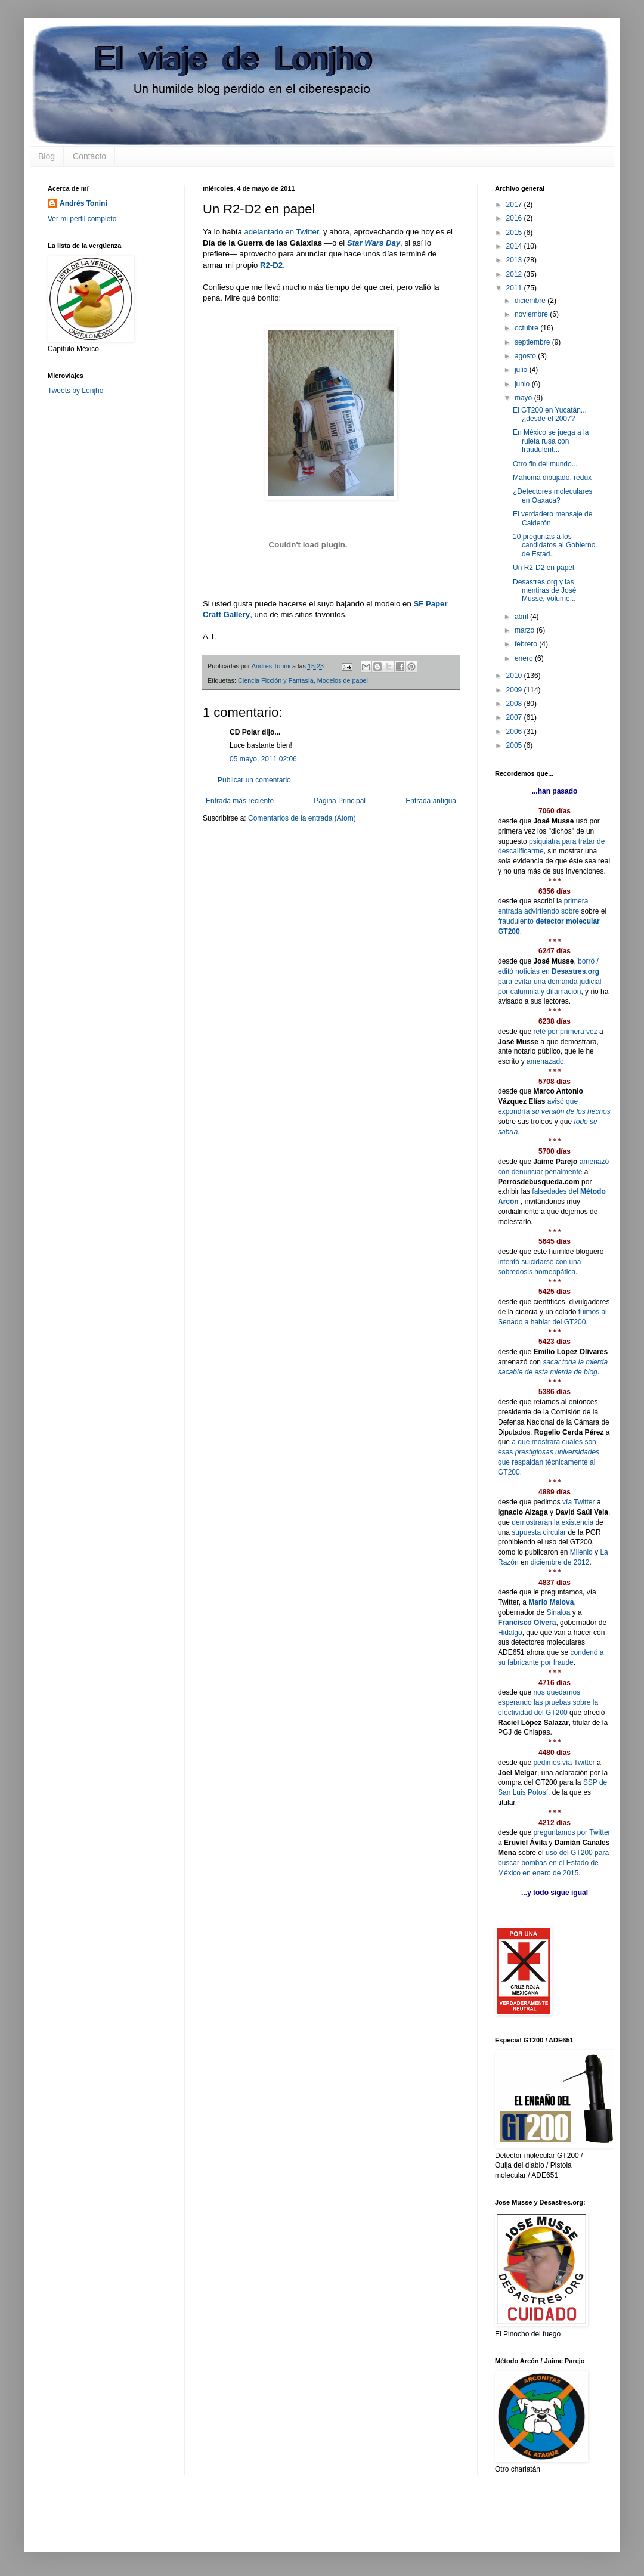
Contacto (89, 156)
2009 (515, 690)
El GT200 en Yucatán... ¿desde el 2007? (550, 414)
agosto (526, 356)
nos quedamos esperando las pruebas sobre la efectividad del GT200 (548, 1702)
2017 (515, 204)
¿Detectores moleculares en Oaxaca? (552, 495)
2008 (515, 703)
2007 (515, 717)
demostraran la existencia (552, 1522)
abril (522, 616)
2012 (515, 274)
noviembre (532, 314)
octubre (527, 328)
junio (523, 384)
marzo (526, 630)
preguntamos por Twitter (571, 1832)
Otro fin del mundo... (545, 464)
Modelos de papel (342, 680)
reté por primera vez (565, 1031)
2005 (515, 745)
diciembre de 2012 (560, 1562)
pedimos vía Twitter (564, 1762)
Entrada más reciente (240, 801)
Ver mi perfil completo (82, 219)
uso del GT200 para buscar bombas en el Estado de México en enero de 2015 (553, 1863)
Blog (46, 156)
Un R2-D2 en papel (543, 568)
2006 (515, 731)
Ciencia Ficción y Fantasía (276, 680)
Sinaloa (558, 1612)
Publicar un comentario (254, 780)
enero (525, 658)
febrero (527, 644)
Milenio (581, 1552)
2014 (515, 246)
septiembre (533, 342)
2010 (515, 675)
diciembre (531, 300)
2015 (515, 232)
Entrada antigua (430, 801)
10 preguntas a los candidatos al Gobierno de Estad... (554, 545)
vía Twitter (578, 1502)
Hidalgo (510, 1632)
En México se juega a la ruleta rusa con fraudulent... (551, 441)
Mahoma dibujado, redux (552, 477)
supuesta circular (539, 1532)
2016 (515, 218)
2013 (515, 260)
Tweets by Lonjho (75, 390)
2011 (515, 288)
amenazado (545, 1061)
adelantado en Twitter (281, 231)
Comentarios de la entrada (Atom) (302, 818)
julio (522, 370)
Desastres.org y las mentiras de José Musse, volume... (544, 590)
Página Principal (340, 801)
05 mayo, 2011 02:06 (263, 759)
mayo (524, 398)
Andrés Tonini (83, 203)
